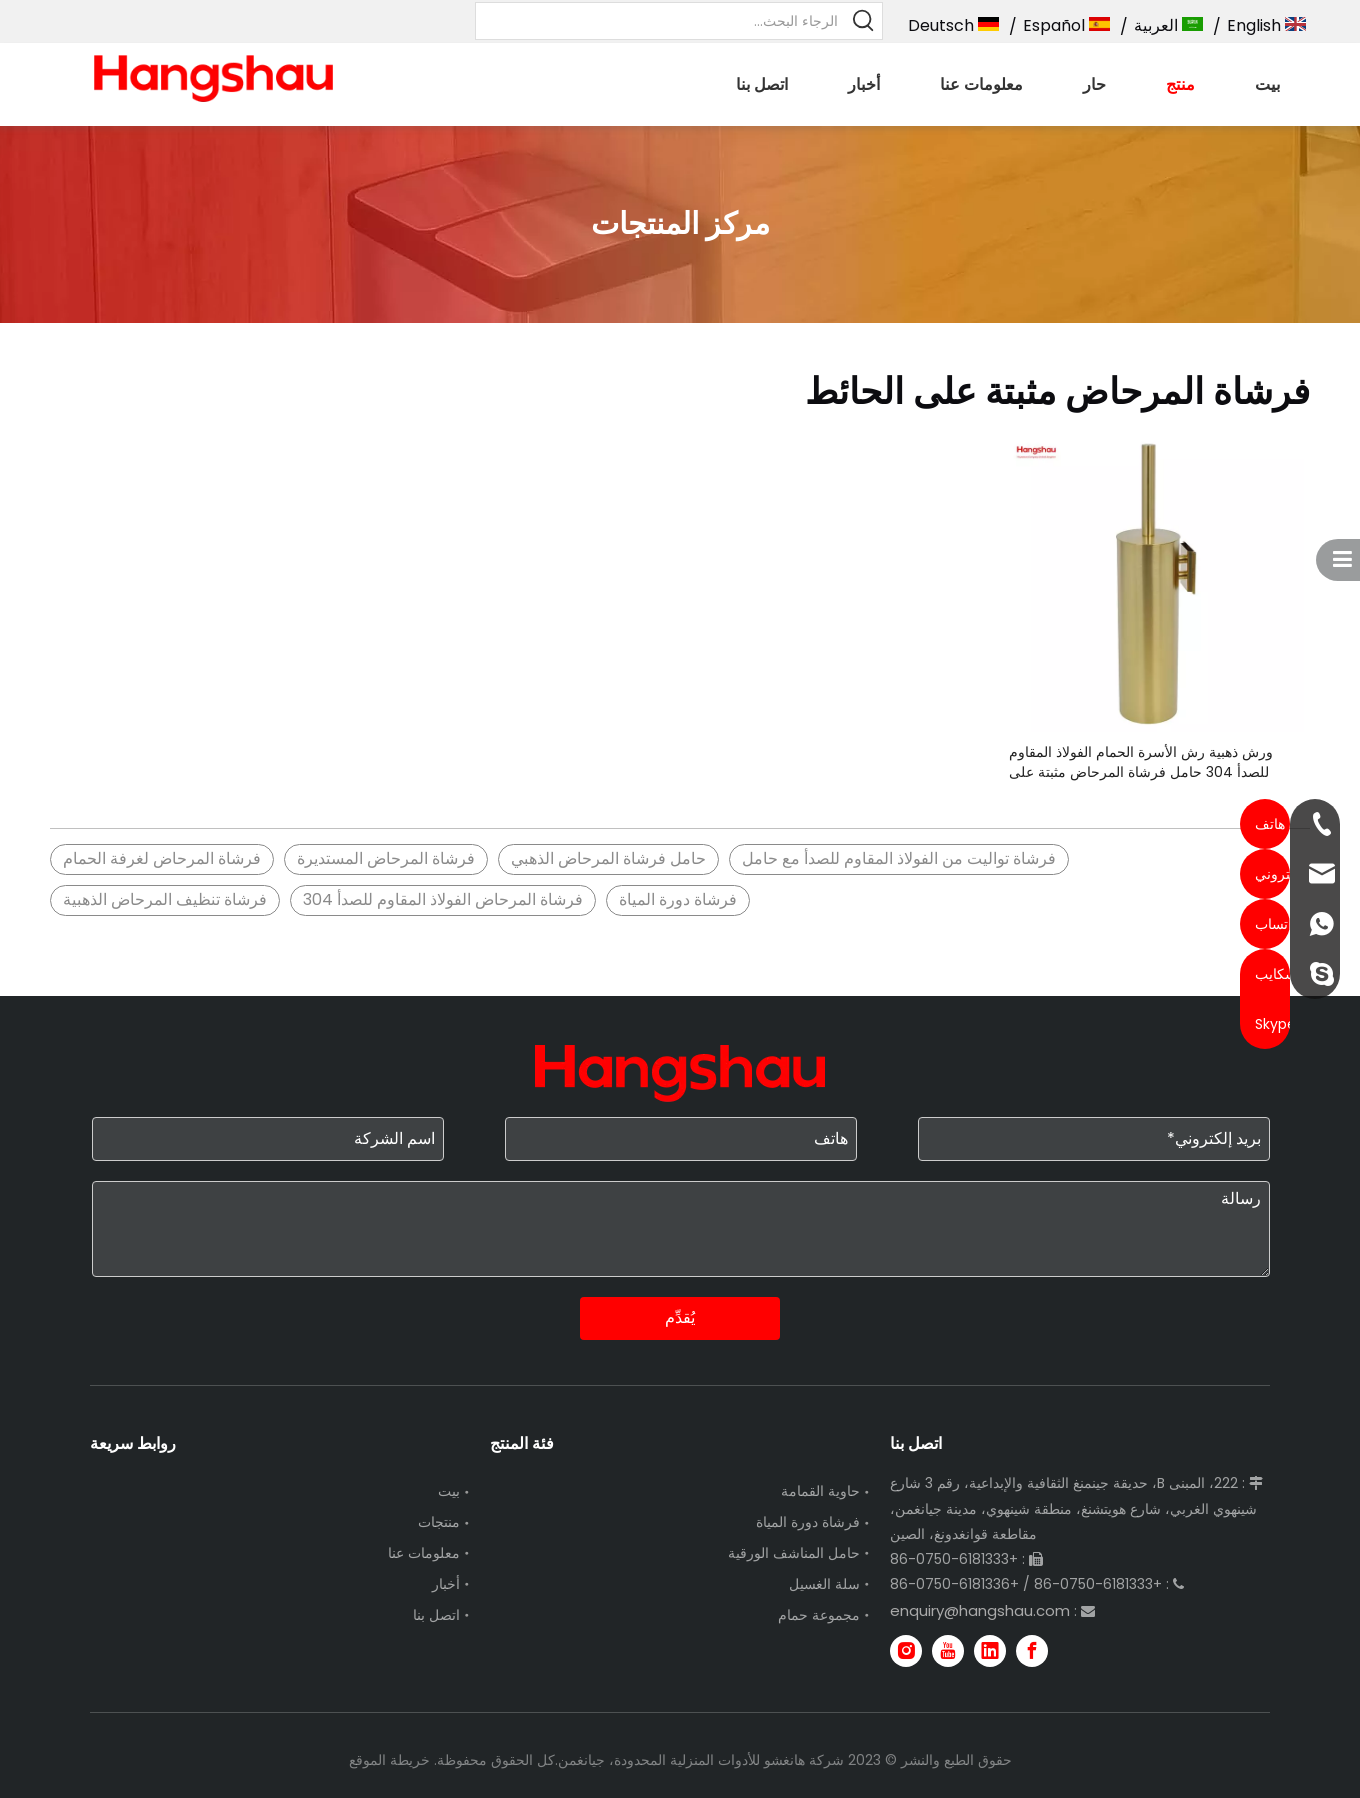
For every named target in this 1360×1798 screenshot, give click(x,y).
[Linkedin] (990, 1651)
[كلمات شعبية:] (864, 21)
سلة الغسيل (824, 1584)
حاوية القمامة (820, 1491)
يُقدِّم (680, 1317)
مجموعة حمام (819, 1615)
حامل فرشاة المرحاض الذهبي (608, 858)
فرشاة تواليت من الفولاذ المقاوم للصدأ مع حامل (899, 858)
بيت (449, 1491)
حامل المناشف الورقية (794, 1553)
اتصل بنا (436, 1615)
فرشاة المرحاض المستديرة (386, 858)
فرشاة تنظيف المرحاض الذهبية (165, 899)
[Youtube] (948, 1651)
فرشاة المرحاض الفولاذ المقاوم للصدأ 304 (443, 899)
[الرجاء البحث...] (661, 21)
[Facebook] (1032, 1651)
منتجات (439, 1522)
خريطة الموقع (389, 1760)
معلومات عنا (424, 1553)
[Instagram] (906, 1651)
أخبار (446, 1584)
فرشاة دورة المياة (678, 899)
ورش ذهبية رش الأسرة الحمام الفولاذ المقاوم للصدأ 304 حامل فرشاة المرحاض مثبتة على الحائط (1141, 762)
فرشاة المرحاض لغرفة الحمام (162, 858)
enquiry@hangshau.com (980, 1610)
